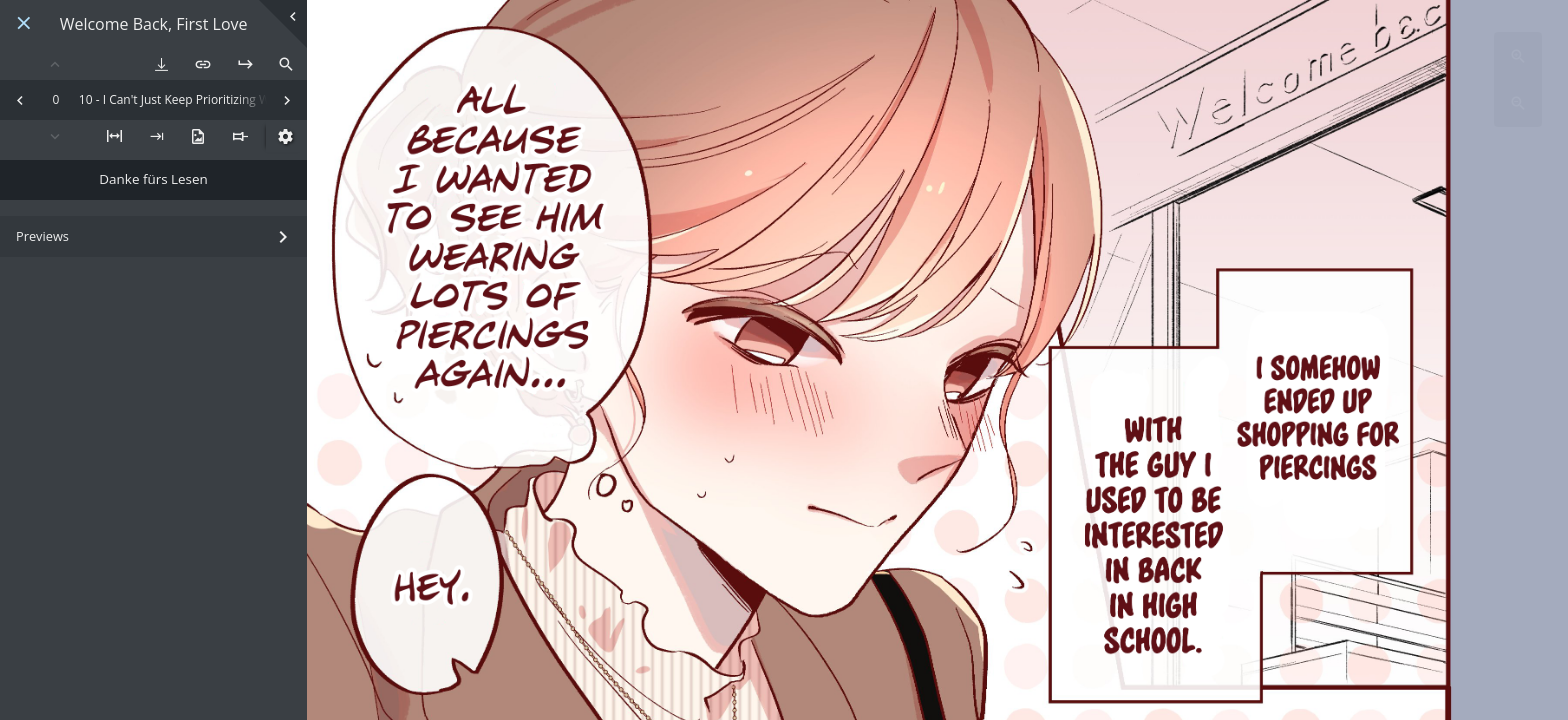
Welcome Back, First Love (154, 24)
